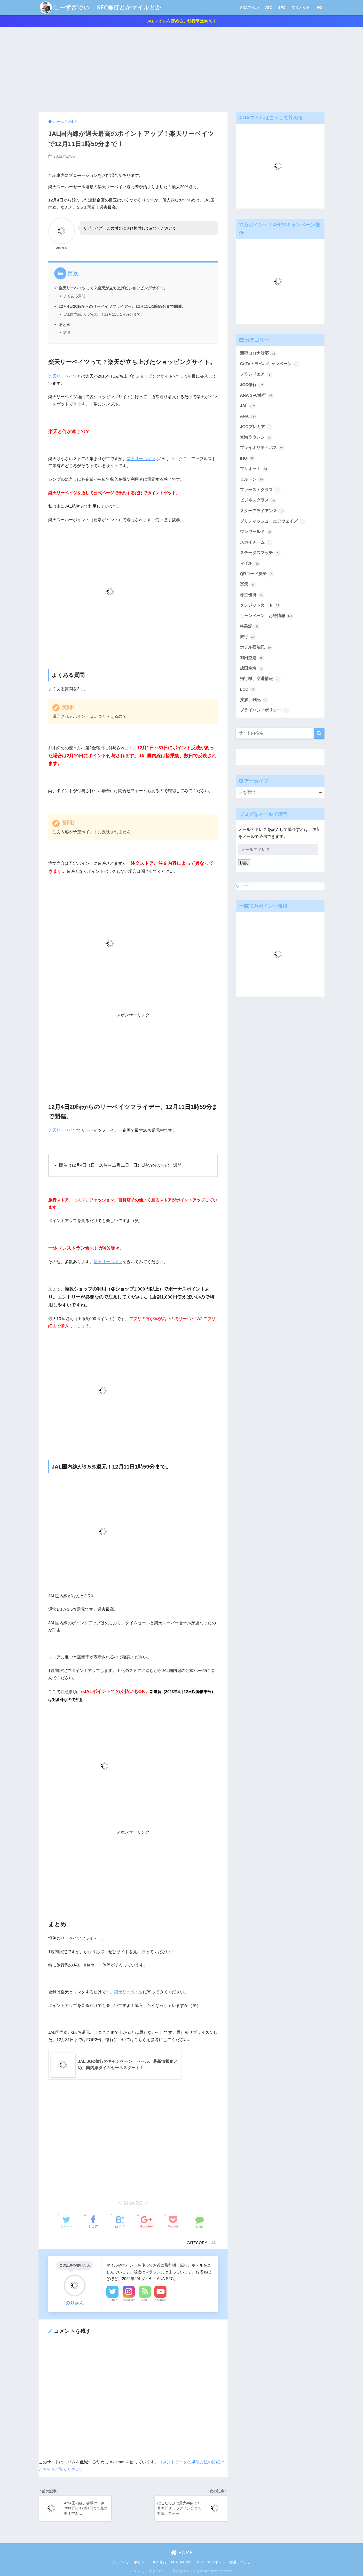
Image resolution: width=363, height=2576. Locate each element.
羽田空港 (252, 658)
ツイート (244, 886)
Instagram (128, 2300)
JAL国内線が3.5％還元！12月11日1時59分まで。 (103, 314)
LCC (248, 689)
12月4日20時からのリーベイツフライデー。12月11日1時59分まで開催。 (122, 306)
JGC (268, 7)
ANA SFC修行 (257, 395)
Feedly (145, 2300)
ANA (248, 416)
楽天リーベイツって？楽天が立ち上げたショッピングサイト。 (113, 288)
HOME (182, 2552)
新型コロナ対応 (258, 353)
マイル (250, 563)
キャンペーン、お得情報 (266, 616)
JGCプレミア (256, 427)
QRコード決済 (257, 574)
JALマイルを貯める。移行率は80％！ (181, 21)
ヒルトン (252, 479)
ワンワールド (256, 532)
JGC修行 (252, 385)
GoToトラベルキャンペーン (269, 364)
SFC (281, 7)
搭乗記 (250, 626)
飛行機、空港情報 (260, 679)
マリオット (301, 7)
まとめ (64, 324)
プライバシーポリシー (264, 710)
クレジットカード (260, 605)
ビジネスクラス (258, 500)
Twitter (112, 2300)
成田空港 (252, 669)
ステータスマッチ (260, 553)
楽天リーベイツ (62, 376)
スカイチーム (256, 542)
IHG (319, 7)
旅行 (248, 637)
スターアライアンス (262, 511)
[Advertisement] (181, 69)
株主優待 (252, 595)
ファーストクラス (260, 490)
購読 (244, 862)
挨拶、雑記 (254, 700)
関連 (67, 332)
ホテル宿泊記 (256, 647)
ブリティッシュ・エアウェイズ (272, 522)
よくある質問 (74, 296)
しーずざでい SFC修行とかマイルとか (101, 7)
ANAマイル (249, 7)
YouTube (160, 2300)
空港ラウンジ (256, 438)
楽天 (248, 585)
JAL (214, 2242)
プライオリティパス (262, 448)
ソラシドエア (256, 375)
